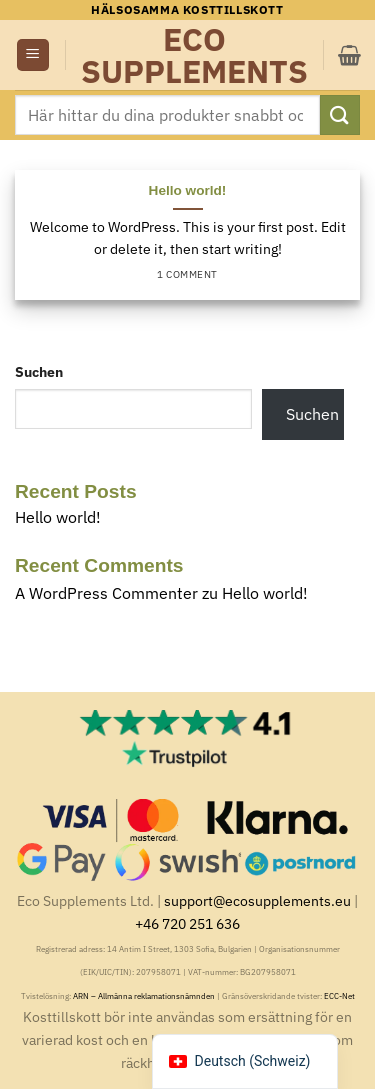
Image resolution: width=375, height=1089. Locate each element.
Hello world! (188, 190)
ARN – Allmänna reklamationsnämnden (144, 996)
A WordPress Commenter (106, 593)
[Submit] (340, 114)
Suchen (39, 371)
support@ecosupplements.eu (257, 900)
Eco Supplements (194, 55)
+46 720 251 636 (187, 923)
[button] (33, 55)
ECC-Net (339, 996)
